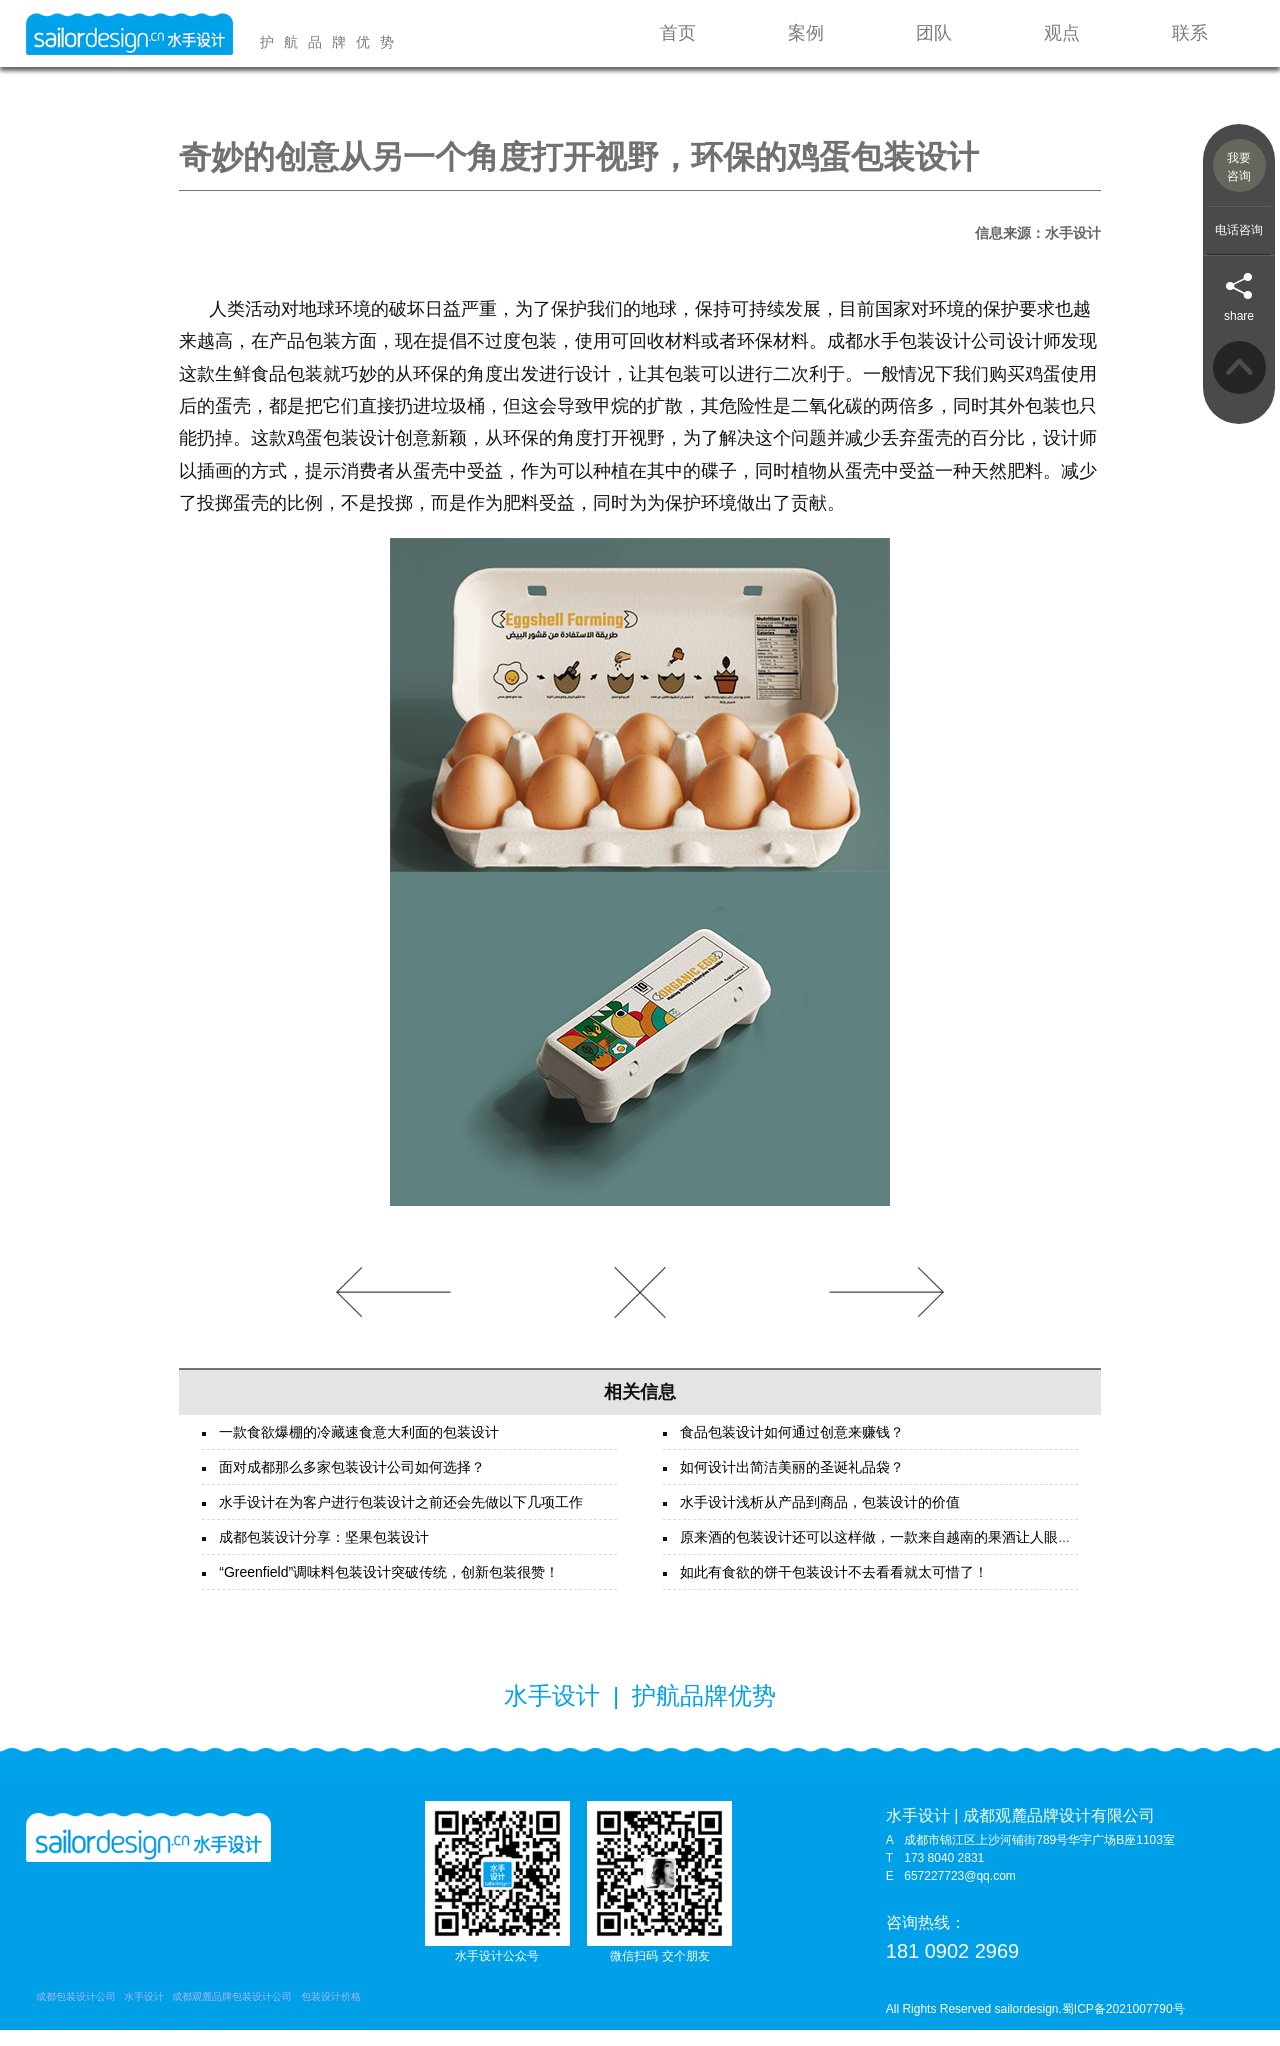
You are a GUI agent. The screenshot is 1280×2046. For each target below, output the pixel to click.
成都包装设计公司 (76, 2012)
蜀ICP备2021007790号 (1123, 2025)
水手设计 (144, 2012)
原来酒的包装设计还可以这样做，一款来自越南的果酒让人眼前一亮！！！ (911, 1553)
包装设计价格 (331, 2012)
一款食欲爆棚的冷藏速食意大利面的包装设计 (359, 1448)
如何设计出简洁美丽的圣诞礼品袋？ (792, 1483)
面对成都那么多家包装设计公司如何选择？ (352, 1483)
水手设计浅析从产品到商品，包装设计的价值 (820, 1518)
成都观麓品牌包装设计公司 (232, 2012)
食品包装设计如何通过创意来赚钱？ (792, 1448)
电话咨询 (1239, 230)
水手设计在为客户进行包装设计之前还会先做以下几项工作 (401, 1518)
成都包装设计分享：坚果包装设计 (324, 1553)
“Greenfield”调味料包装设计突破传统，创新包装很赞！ (389, 1588)
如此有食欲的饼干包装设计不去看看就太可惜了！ (834, 1588)
